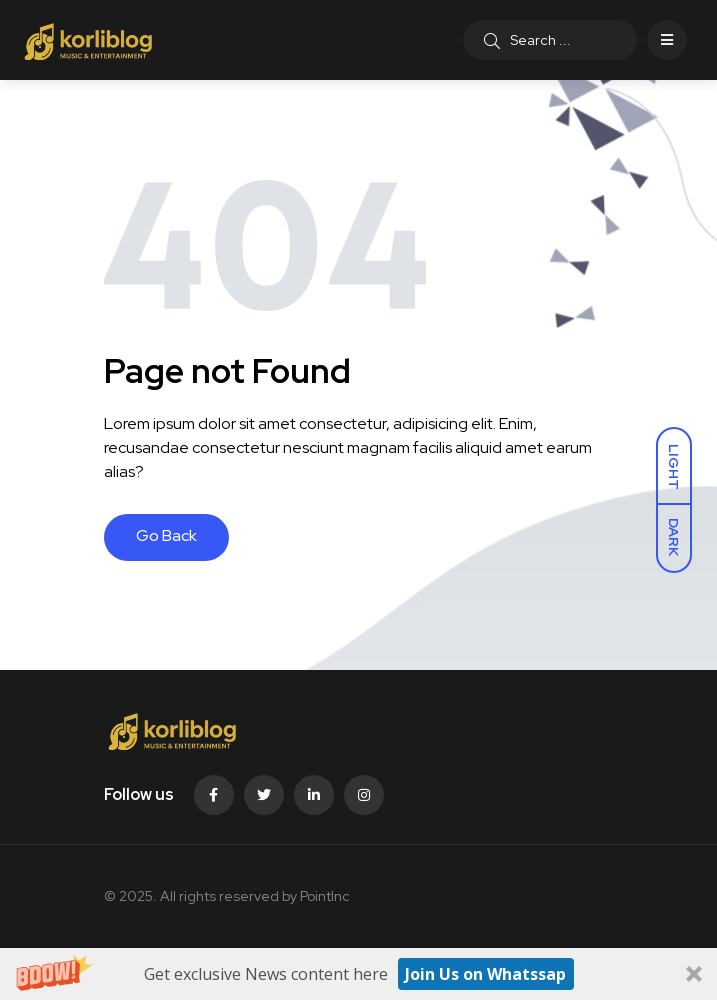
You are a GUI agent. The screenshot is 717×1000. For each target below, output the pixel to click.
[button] (358, 974)
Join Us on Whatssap (485, 974)
